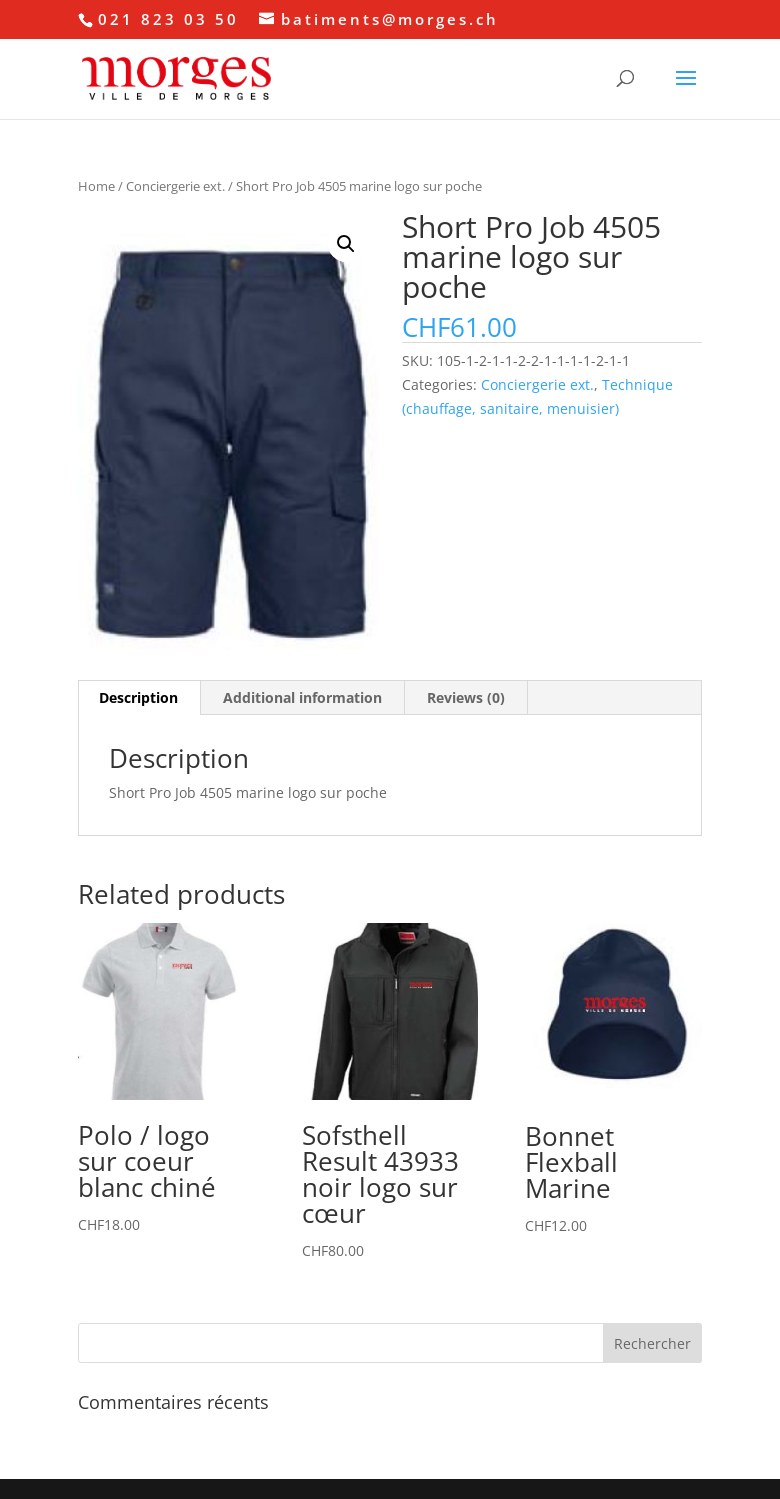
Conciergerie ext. (175, 186)
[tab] (139, 698)
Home (96, 186)
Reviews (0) (466, 697)
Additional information (302, 697)
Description (138, 697)
